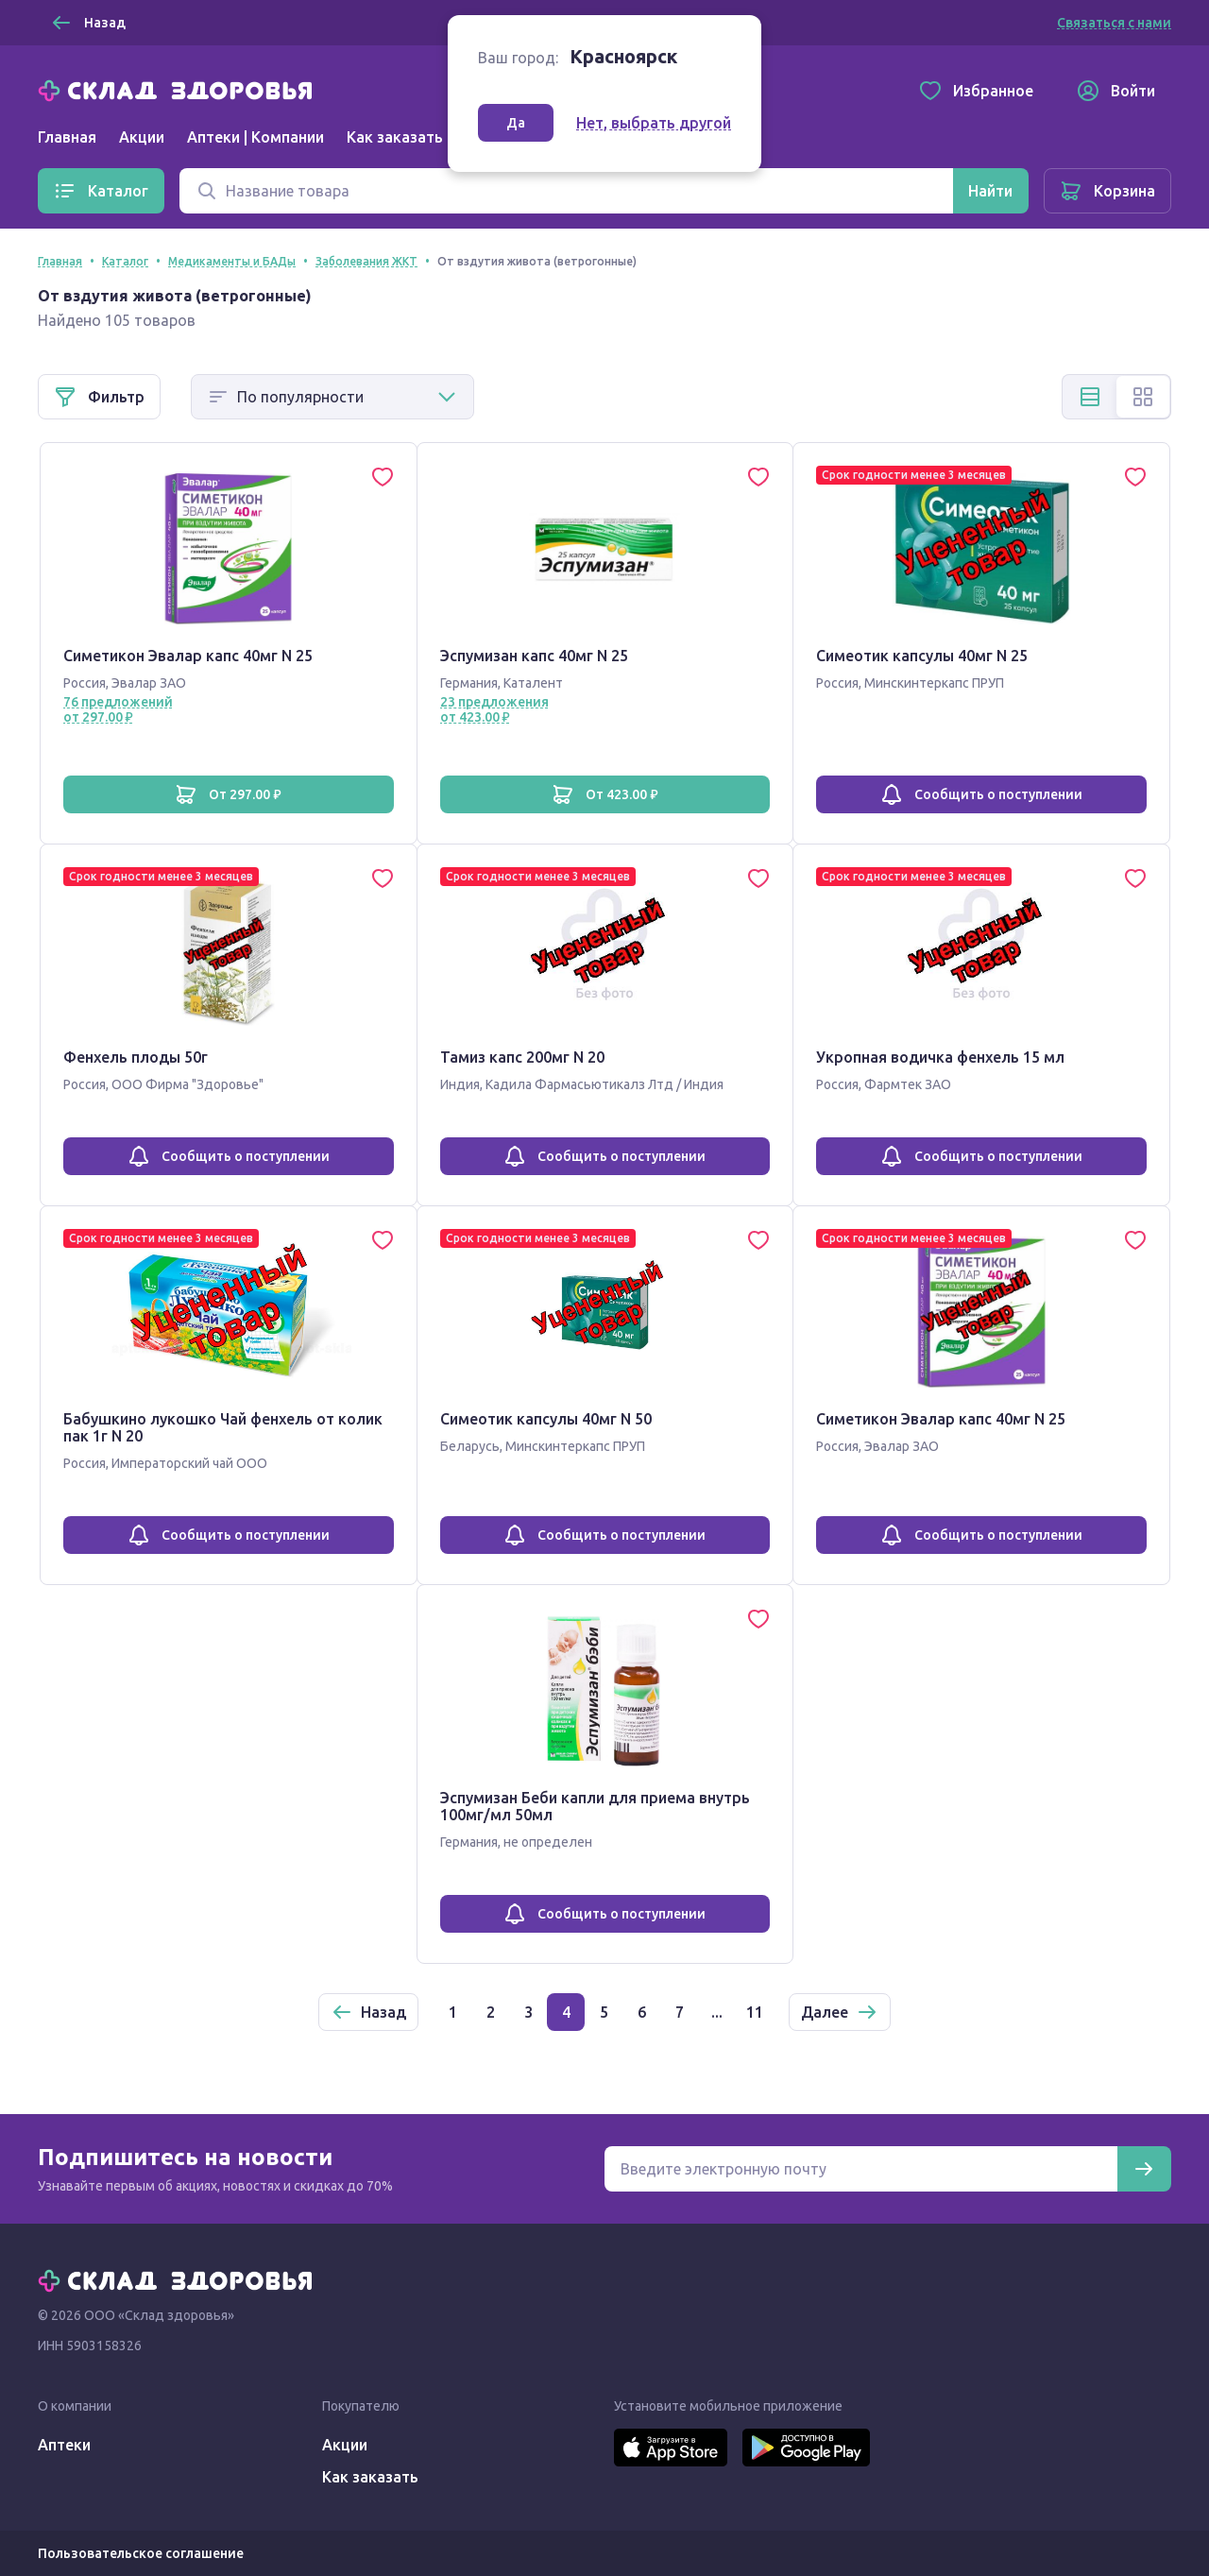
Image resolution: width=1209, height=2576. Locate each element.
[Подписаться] (1143, 2169)
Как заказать (395, 136)
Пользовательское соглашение (141, 2553)
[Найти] (990, 190)
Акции (141, 136)
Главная (67, 136)
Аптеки (64, 2444)
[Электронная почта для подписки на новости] (860, 2169)
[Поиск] (566, 191)
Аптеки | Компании (255, 136)
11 (754, 2012)
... (717, 2012)
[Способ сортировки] (332, 396)
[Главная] (179, 88)
